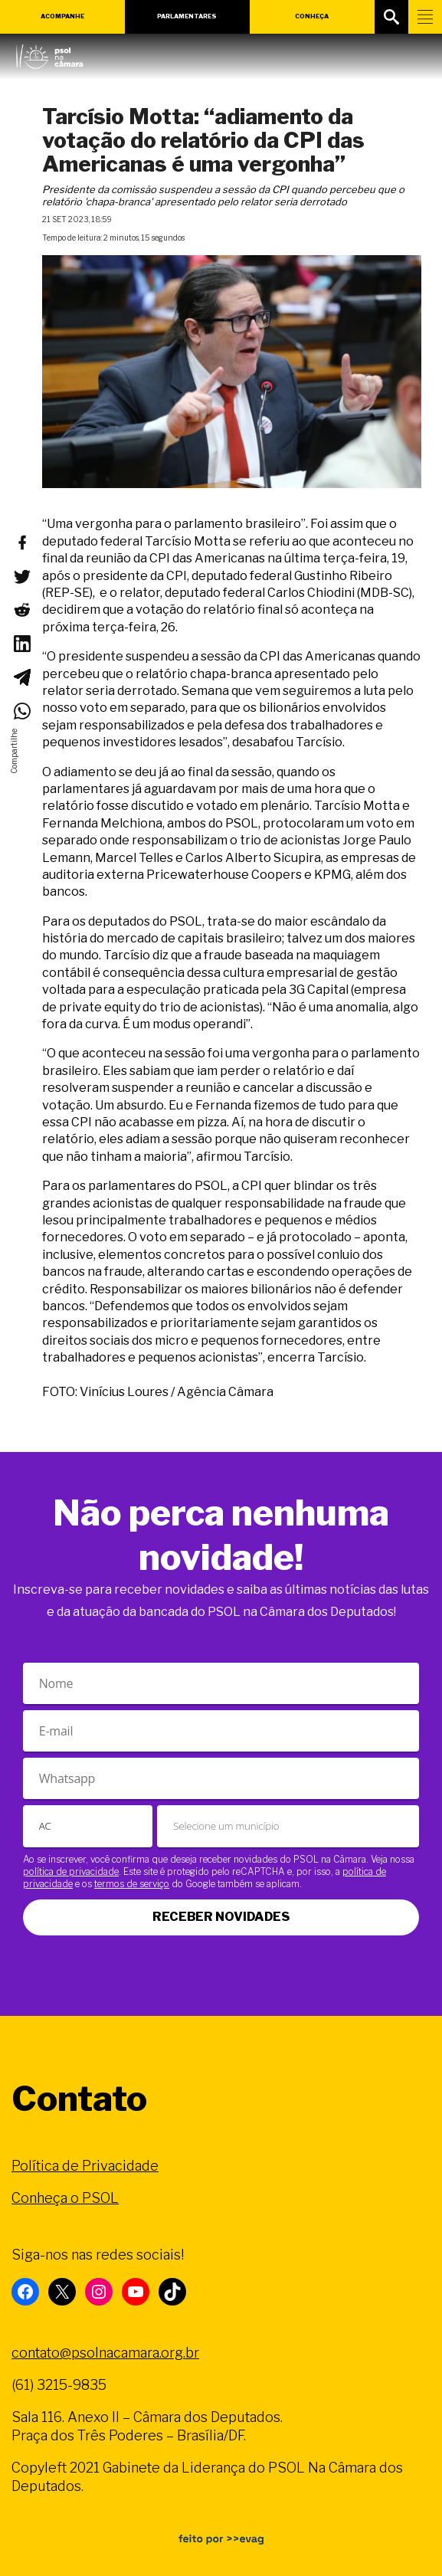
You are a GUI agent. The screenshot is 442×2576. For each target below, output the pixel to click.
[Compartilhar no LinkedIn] (21, 643)
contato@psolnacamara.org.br (105, 2353)
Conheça (312, 16)
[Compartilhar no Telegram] (21, 677)
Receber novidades (221, 1916)
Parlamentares (187, 16)
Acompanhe (62, 16)
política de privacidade (71, 1871)
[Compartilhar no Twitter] (21, 576)
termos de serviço (131, 1883)
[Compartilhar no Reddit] (21, 610)
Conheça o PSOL (65, 2198)
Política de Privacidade (85, 2166)
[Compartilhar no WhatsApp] (21, 711)
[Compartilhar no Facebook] (21, 542)
